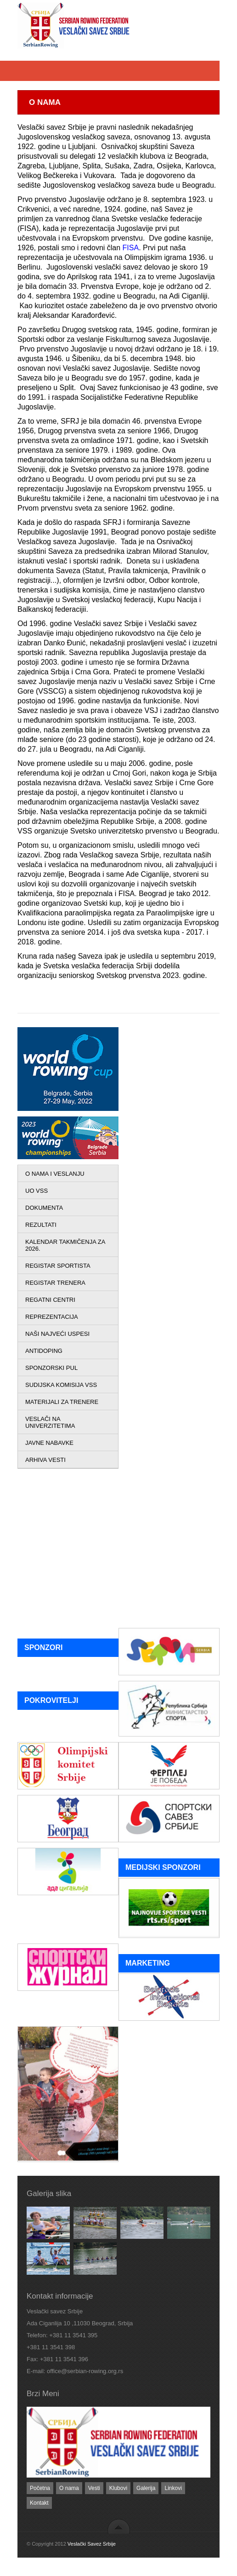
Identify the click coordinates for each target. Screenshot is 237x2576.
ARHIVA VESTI (45, 1459)
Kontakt (39, 2503)
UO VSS (36, 1190)
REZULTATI (40, 1224)
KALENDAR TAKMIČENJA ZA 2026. (65, 1245)
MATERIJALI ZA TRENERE (61, 1401)
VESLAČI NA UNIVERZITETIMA (50, 1422)
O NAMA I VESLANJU (55, 1173)
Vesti (94, 2488)
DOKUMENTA (44, 1207)
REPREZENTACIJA (51, 1316)
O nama (69, 2488)
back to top (118, 2526)
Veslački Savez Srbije (92, 2544)
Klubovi (118, 2488)
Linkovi (172, 2488)
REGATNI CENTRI (50, 1299)
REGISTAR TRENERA (55, 1282)
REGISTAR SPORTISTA (57, 1265)
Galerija (145, 2488)
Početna (40, 2488)
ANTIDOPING (43, 1350)
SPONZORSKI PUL (51, 1367)
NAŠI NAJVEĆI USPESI (57, 1333)
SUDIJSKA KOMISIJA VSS (61, 1384)
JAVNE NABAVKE (49, 1442)
